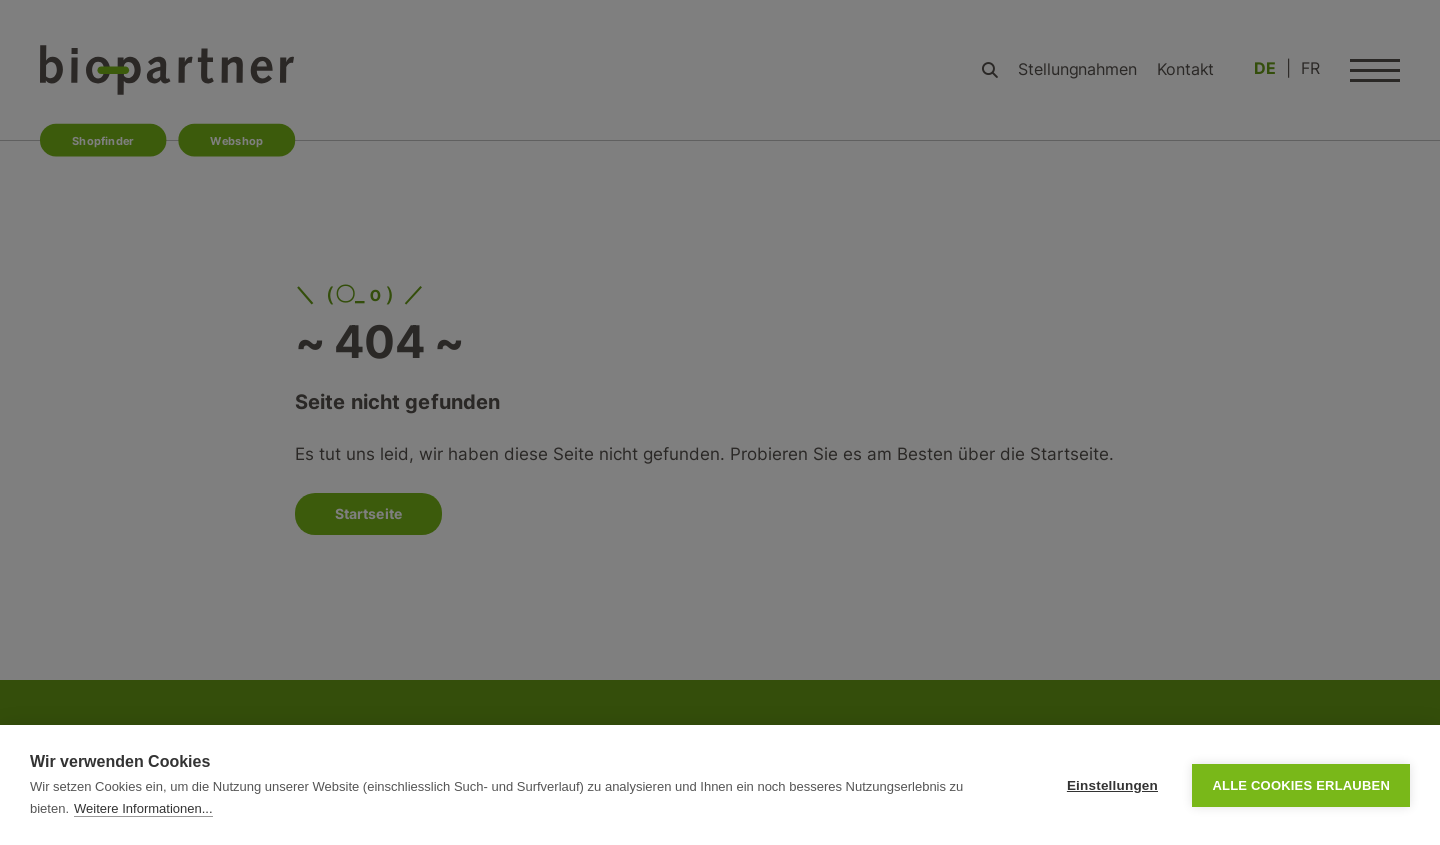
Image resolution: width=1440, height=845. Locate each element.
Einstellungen (1112, 785)
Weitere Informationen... (143, 808)
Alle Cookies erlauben (1301, 785)
